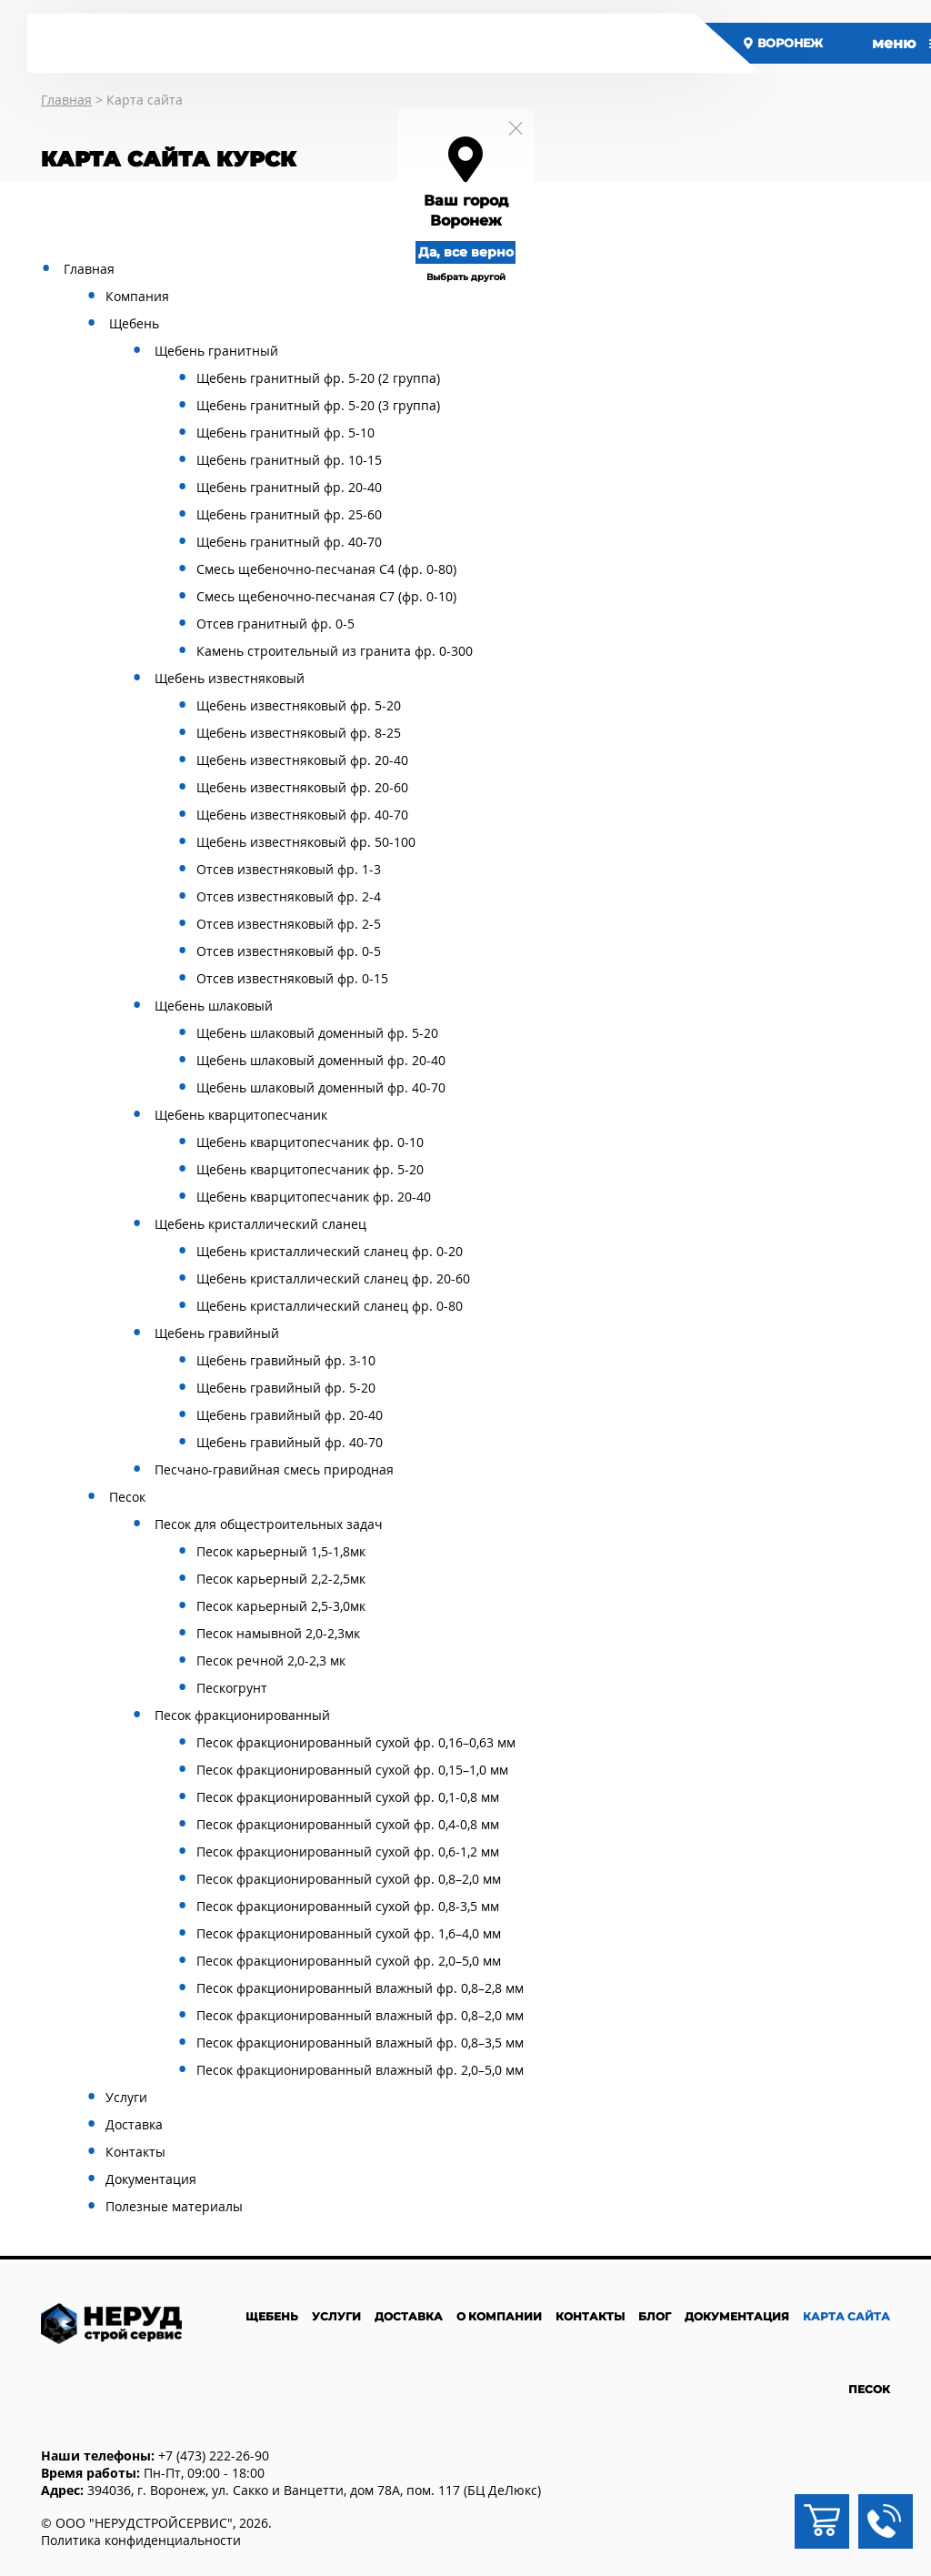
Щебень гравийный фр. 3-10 (285, 1360)
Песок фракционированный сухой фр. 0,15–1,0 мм (352, 1769)
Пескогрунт (231, 1687)
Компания (137, 296)
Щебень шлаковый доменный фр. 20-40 (320, 1060)
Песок (127, 1496)
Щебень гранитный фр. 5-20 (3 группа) (318, 405)
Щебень (134, 323)
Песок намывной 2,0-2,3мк (278, 1633)
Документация (150, 2179)
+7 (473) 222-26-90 (213, 2455)
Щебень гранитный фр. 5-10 (285, 432)
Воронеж (784, 42)
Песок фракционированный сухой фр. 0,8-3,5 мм (347, 1906)
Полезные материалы (174, 2206)
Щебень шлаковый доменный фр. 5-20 (317, 1032)
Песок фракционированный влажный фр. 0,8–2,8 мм (360, 1988)
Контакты (135, 2151)
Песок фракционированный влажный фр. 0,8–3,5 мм (360, 2042)
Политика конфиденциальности (141, 2540)
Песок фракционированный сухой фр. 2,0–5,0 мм (348, 1960)
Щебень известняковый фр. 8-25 (298, 732)
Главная (89, 268)
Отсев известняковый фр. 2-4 (288, 896)
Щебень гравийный (217, 1333)
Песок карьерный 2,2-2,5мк (280, 1578)
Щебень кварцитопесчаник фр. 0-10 (310, 1142)
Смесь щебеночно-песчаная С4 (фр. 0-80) (326, 569)
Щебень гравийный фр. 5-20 (285, 1387)
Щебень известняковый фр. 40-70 (302, 814)
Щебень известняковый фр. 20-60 (302, 787)
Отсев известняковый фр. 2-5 (288, 923)
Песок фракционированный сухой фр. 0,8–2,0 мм (348, 1878)
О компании (499, 2316)
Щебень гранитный (216, 350)
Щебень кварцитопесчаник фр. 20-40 (313, 1196)
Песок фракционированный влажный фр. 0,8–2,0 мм (360, 2015)
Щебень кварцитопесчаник (241, 1114)
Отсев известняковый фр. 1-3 (288, 869)
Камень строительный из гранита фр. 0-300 (334, 650)
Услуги (126, 2097)
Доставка (134, 2124)
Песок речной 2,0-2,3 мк (270, 1660)
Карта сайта (846, 2316)
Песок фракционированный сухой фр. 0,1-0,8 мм (347, 1797)
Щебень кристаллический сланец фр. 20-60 (333, 1278)
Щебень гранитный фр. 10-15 (289, 459)
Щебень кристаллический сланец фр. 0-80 (329, 1305)
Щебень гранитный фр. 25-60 (289, 514)
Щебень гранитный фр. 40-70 (289, 541)
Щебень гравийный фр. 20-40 (289, 1415)
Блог (654, 2316)
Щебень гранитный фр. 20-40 (289, 487)
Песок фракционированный (242, 1715)
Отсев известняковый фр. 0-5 (288, 951)
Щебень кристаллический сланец (260, 1224)
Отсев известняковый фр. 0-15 (292, 978)
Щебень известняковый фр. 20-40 (302, 760)
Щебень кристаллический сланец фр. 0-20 (329, 1251)
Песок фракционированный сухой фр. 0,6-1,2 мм (347, 1851)
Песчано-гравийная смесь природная (274, 1469)
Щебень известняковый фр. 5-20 (298, 705)
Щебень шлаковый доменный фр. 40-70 (320, 1087)
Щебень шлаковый (214, 1005)
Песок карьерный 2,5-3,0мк (280, 1606)
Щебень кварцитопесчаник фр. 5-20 (310, 1169)
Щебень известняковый (230, 678)
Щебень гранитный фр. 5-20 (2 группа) (318, 378)
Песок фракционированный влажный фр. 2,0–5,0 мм (360, 2069)
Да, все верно (466, 252)
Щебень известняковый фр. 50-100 (305, 841)
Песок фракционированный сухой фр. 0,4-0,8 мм (347, 1824)
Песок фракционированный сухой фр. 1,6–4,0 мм (348, 1933)
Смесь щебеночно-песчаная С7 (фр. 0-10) (326, 596)
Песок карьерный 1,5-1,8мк (280, 1551)
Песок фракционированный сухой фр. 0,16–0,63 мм (356, 1742)
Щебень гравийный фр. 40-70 (289, 1442)
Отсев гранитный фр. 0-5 (275, 623)
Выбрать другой (466, 277)
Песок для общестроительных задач (269, 1524)
